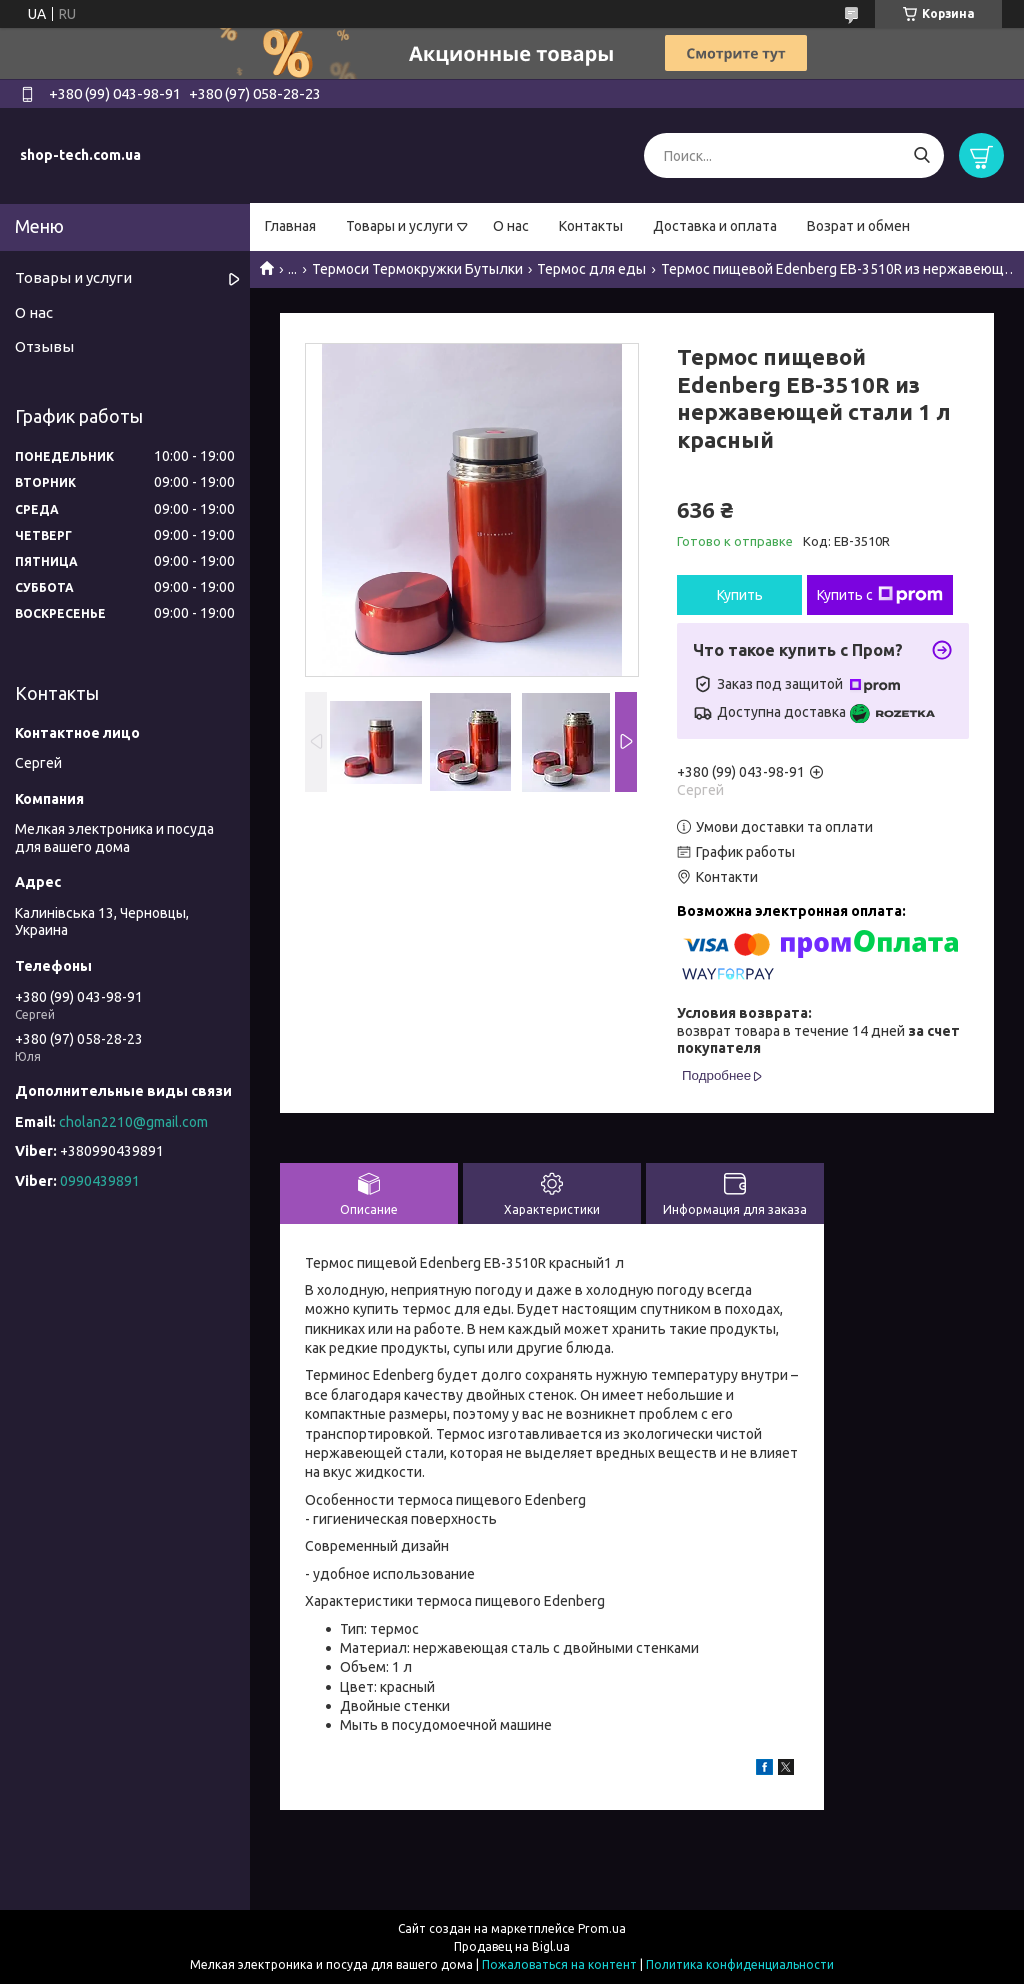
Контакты (591, 226)
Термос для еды (591, 269)
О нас (511, 226)
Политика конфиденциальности (740, 1964)
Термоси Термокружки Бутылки (417, 269)
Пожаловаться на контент (559, 1964)
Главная (290, 226)
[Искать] (921, 155)
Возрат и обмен (858, 226)
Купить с (880, 595)
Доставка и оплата (715, 226)
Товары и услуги (399, 226)
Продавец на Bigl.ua (512, 1946)
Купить (740, 595)
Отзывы (44, 346)
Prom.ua (602, 1928)
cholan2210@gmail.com (133, 1122)
